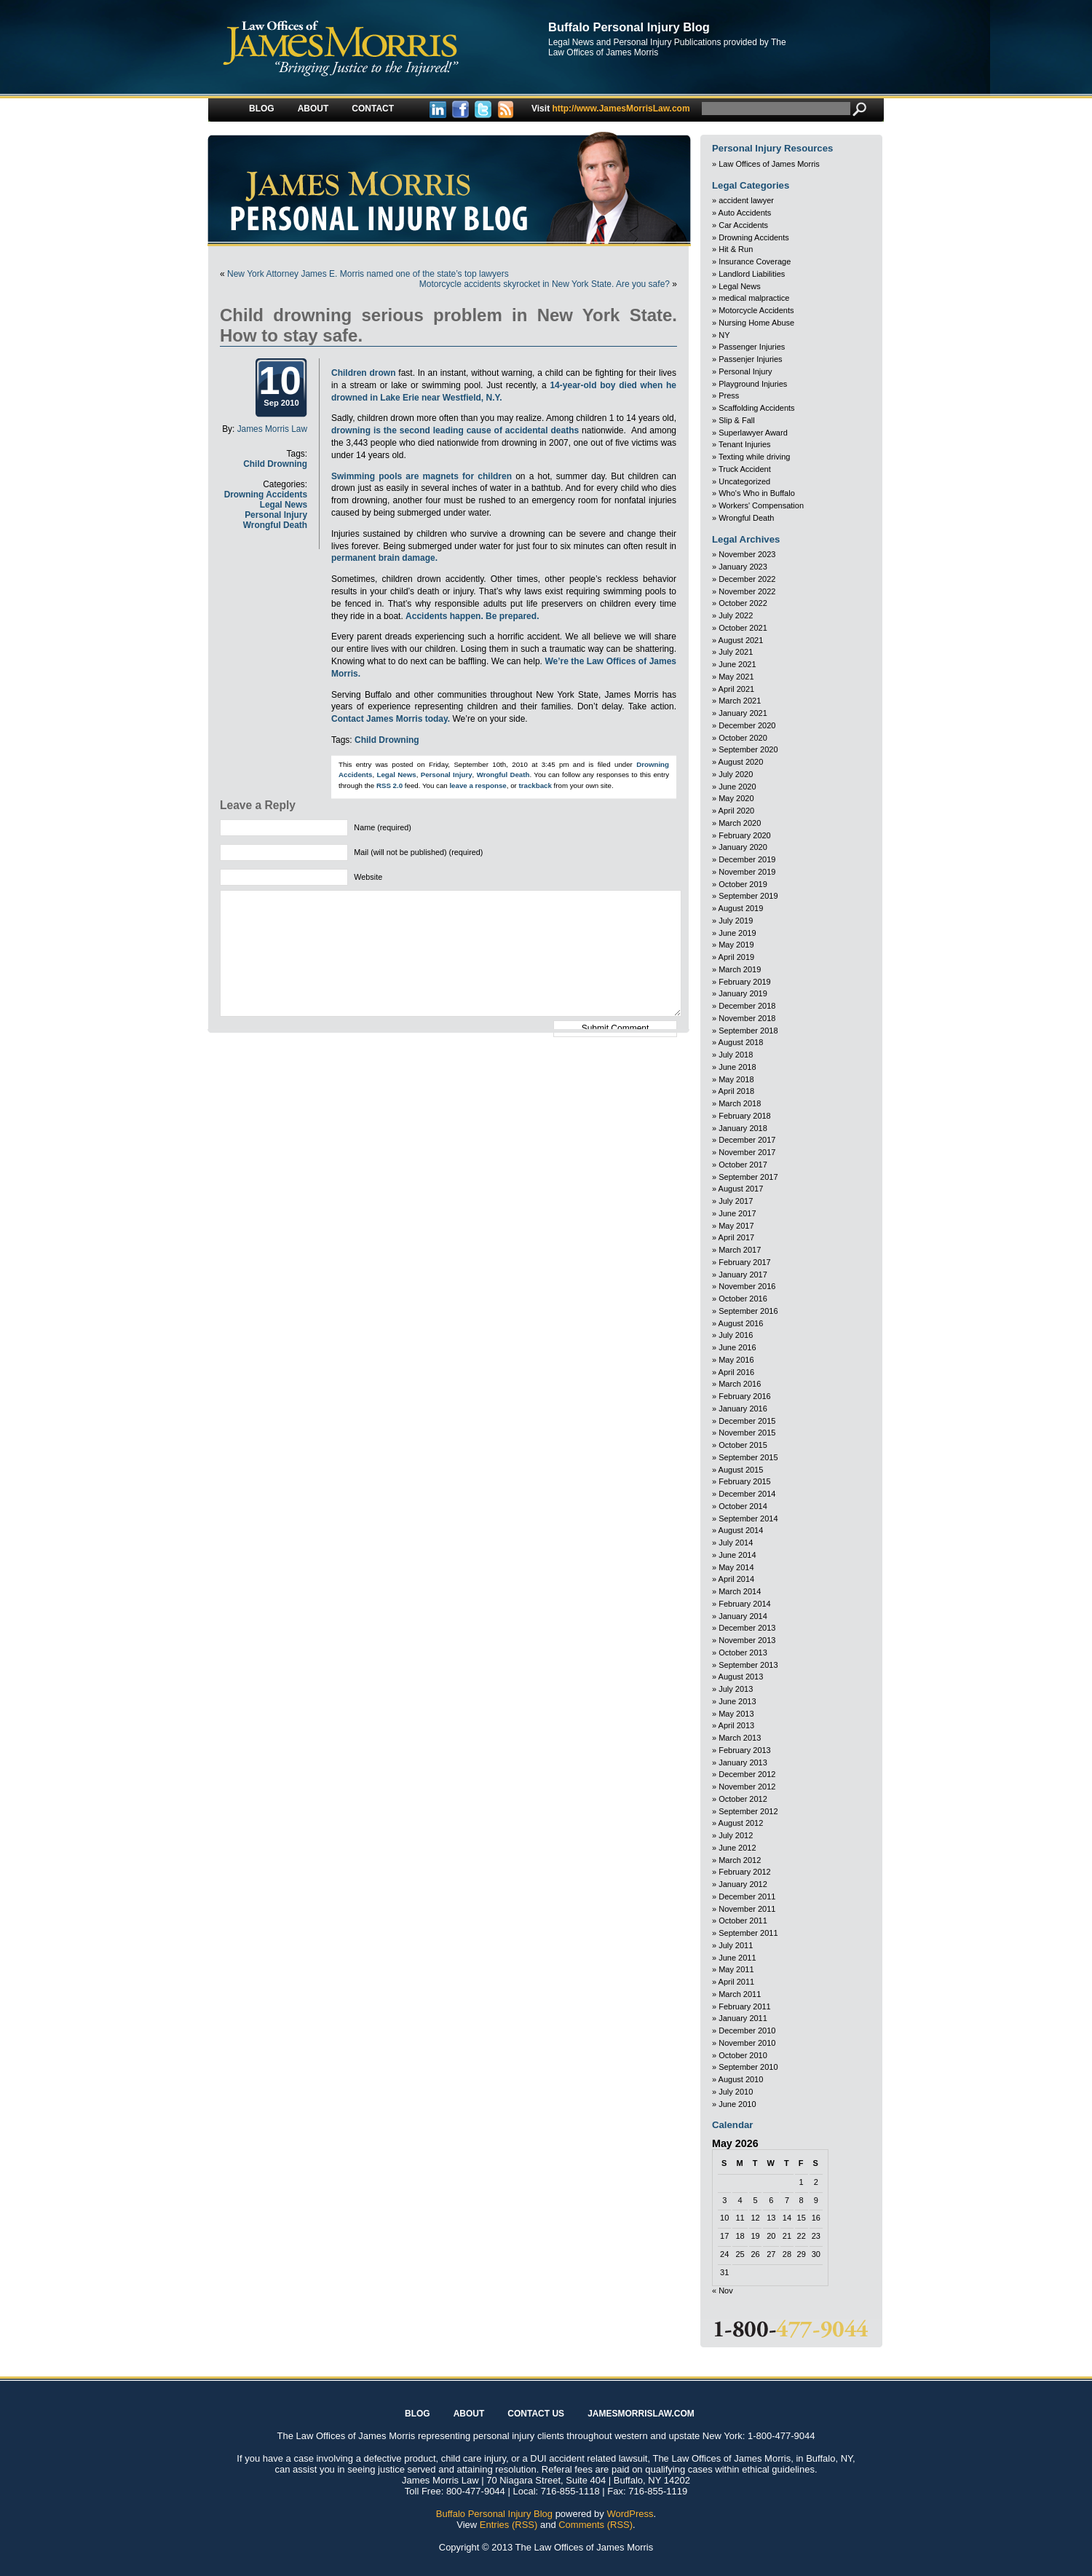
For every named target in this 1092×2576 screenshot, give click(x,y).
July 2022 (736, 615)
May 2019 (736, 944)
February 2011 (745, 2006)
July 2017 (736, 1201)
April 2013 (737, 1725)
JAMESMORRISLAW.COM (641, 2413)
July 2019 (736, 920)
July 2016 (736, 1335)
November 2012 (747, 1786)
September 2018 (748, 1030)
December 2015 (747, 1421)
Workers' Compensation (761, 505)
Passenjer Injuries (750, 359)
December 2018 (747, 1005)
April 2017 (737, 1237)
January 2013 (743, 1762)
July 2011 (736, 1945)
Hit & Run (736, 249)
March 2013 (740, 1737)
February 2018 (745, 1115)
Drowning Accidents (265, 494)
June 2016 (737, 1347)
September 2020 (748, 749)
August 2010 (741, 2079)
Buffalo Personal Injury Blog (629, 27)
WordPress (629, 2513)
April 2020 (737, 810)
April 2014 (737, 1579)
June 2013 (737, 1701)
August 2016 (741, 1323)
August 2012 (741, 1823)
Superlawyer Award (753, 432)
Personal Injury (276, 515)
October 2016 (743, 1298)
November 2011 (747, 1909)
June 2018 (737, 1067)
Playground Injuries (753, 383)
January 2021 (743, 713)
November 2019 (747, 871)
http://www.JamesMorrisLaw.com (610, 108)
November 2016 (747, 1286)
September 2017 (748, 1177)
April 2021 (737, 689)
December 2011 (747, 1896)
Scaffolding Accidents (756, 407)
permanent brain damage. (384, 558)
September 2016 (748, 1311)
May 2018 (736, 1079)
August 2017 (741, 1188)
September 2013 (748, 1665)
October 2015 (743, 1445)
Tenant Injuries (745, 444)
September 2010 (748, 2067)
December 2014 (747, 1493)
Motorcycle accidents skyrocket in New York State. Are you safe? (544, 284)
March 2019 (740, 969)
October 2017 (743, 1164)
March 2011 (740, 1994)
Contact (373, 108)
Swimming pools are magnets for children (421, 476)
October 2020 (743, 737)
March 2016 (740, 1383)
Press (729, 395)
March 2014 (740, 1591)
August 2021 (741, 640)
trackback (534, 785)
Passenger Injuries (752, 346)
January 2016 (743, 1408)
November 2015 (747, 1432)
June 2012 (737, 1847)
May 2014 (736, 1567)
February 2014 (745, 1603)
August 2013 (741, 1676)
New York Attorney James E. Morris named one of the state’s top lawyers (368, 274)
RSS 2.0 (389, 785)
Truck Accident (745, 469)
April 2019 (737, 957)
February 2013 (745, 1750)
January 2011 (743, 2018)
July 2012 (736, 1835)
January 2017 (743, 1274)
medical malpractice (754, 298)
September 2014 (748, 1518)
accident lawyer (746, 200)
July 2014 (736, 1542)
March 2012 (740, 1860)
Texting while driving (754, 456)
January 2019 (743, 993)
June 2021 (737, 664)
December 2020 (747, 725)
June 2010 (737, 2104)
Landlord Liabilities (752, 273)
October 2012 (743, 1799)
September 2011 (748, 1933)
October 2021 (743, 627)
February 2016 (745, 1396)
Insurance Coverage (755, 261)
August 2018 (741, 1042)
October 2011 (743, 1920)
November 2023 (747, 554)
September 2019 (748, 895)
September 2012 (748, 1811)
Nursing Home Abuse (756, 322)
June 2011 (737, 1957)
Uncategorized (744, 481)
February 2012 (745, 1871)
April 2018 (737, 1091)
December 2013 (747, 1627)
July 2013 (736, 1689)
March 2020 (740, 823)
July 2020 (736, 774)
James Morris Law (272, 429)
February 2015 (745, 1481)
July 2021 (736, 651)
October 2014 (743, 1506)
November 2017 (747, 1152)
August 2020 (741, 761)
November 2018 (747, 1018)
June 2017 (737, 1213)
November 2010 (747, 2043)
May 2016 (736, 1359)
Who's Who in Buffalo (757, 493)
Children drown (363, 373)
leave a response (477, 785)
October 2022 (743, 603)
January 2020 (743, 847)
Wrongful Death (275, 525)
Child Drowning (275, 464)
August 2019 (741, 908)
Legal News (283, 505)
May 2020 (736, 798)
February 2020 (745, 835)
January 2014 (743, 1616)
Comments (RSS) (595, 2524)
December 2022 (747, 579)
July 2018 (736, 1054)
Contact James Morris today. (390, 719)
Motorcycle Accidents (756, 310)
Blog (261, 108)
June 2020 (737, 786)
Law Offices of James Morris (769, 163)
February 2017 (745, 1262)
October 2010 (743, 2055)
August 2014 (741, 1530)
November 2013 (747, 1640)
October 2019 (743, 884)
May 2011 (736, 1969)
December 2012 (747, 1774)
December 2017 (747, 1139)
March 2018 (740, 1103)
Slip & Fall (737, 420)
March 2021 (740, 700)
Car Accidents (743, 225)
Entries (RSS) (508, 2524)
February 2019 (745, 981)
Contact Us (535, 2413)
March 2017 (740, 1249)
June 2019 (737, 933)
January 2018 (743, 1128)
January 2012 (743, 1884)
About (313, 108)
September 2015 (748, 1457)
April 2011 (737, 1981)
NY (724, 335)
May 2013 (736, 1713)
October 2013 (743, 1652)
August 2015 (741, 1469)
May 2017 (736, 1225)
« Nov (722, 2290)
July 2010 (736, 2091)
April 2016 (737, 1372)
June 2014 (737, 1555)
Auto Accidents (745, 212)
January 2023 (743, 566)
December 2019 (747, 859)
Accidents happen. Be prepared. (472, 616)
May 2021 (736, 676)
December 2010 (747, 2030)
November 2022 (747, 591)
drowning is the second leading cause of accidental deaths (455, 430)
